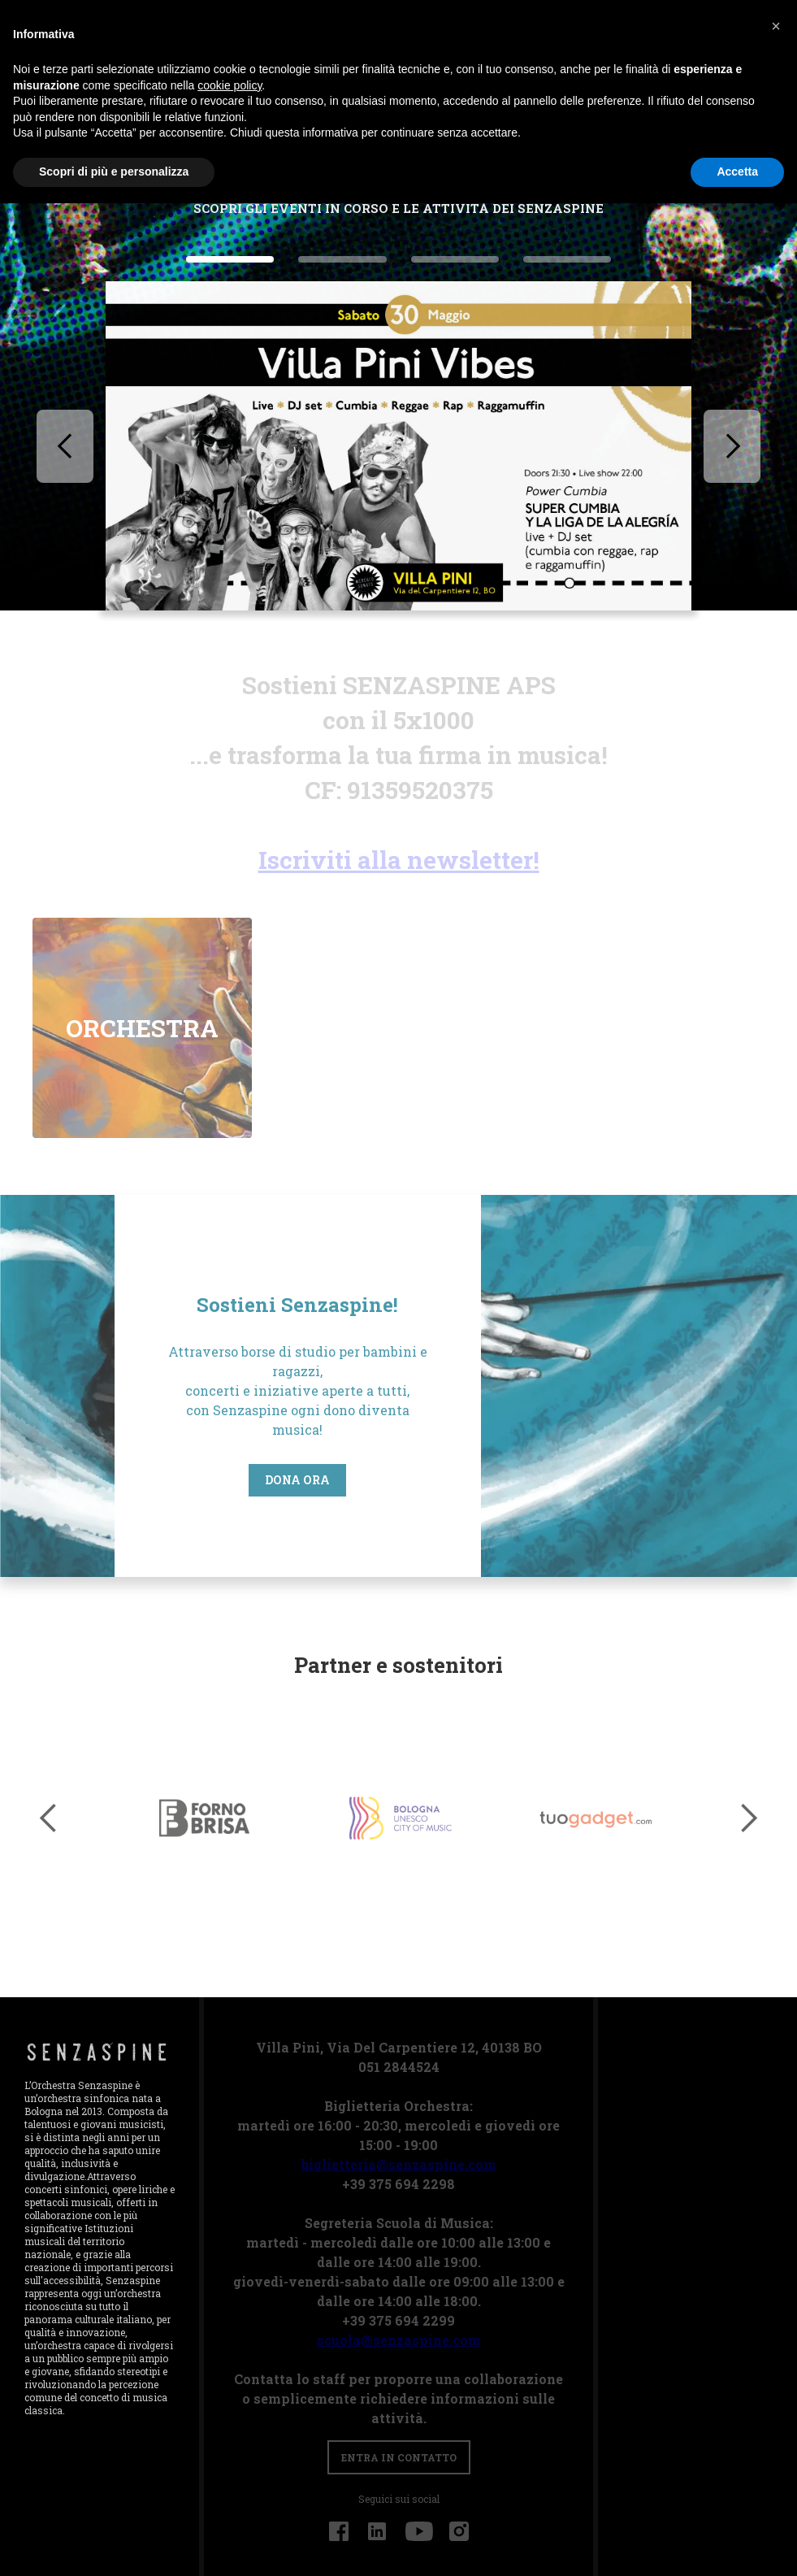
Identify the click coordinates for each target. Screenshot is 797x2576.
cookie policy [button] (229, 85)
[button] (64, 445)
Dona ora (175, 1480)
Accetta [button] (737, 171)
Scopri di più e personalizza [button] (113, 171)
